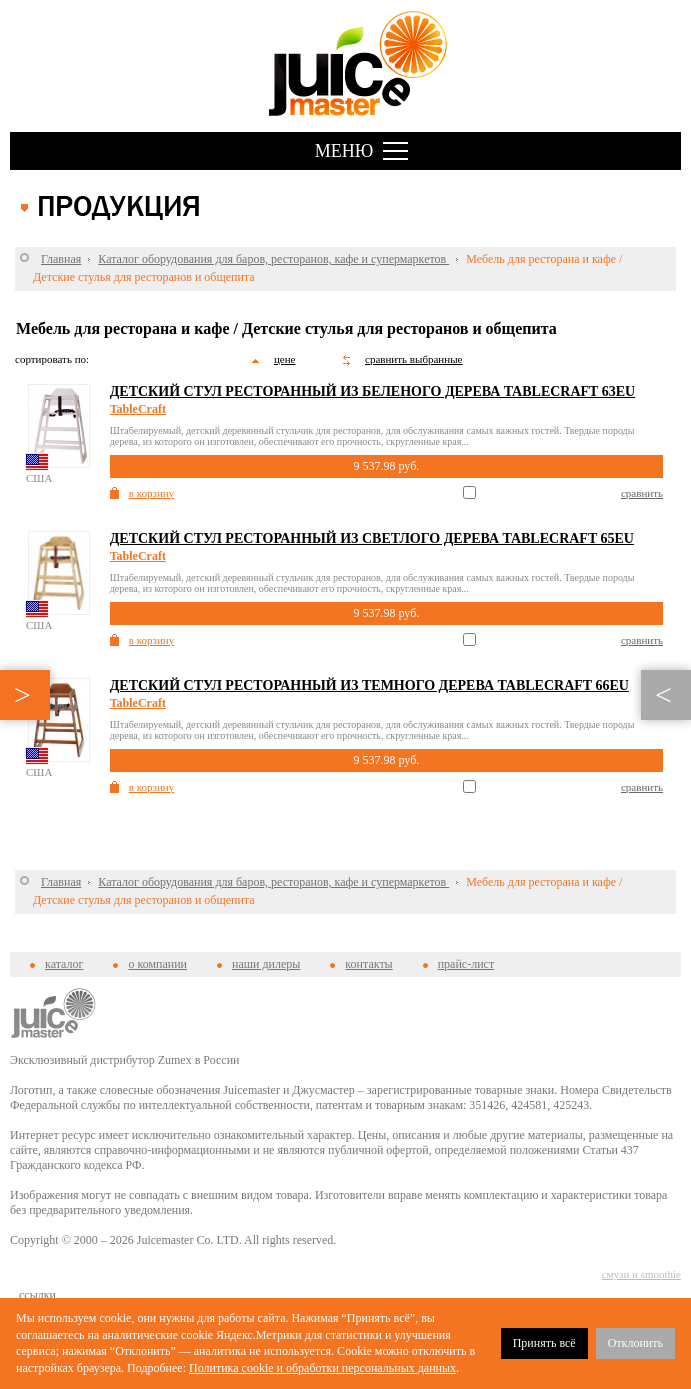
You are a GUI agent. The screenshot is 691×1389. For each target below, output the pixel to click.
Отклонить (635, 1343)
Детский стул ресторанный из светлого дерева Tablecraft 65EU (372, 538)
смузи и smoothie (641, 1274)
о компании (157, 964)
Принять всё (544, 1343)
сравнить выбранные (413, 359)
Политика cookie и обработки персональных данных (322, 1368)
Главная (61, 259)
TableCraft (138, 409)
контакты (368, 964)
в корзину (151, 493)
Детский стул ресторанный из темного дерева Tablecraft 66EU (369, 685)
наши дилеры (266, 964)
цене (285, 359)
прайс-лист (466, 964)
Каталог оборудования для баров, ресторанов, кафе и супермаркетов (273, 259)
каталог (64, 964)
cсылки (37, 1295)
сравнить (642, 493)
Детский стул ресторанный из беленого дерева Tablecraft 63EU (372, 391)
